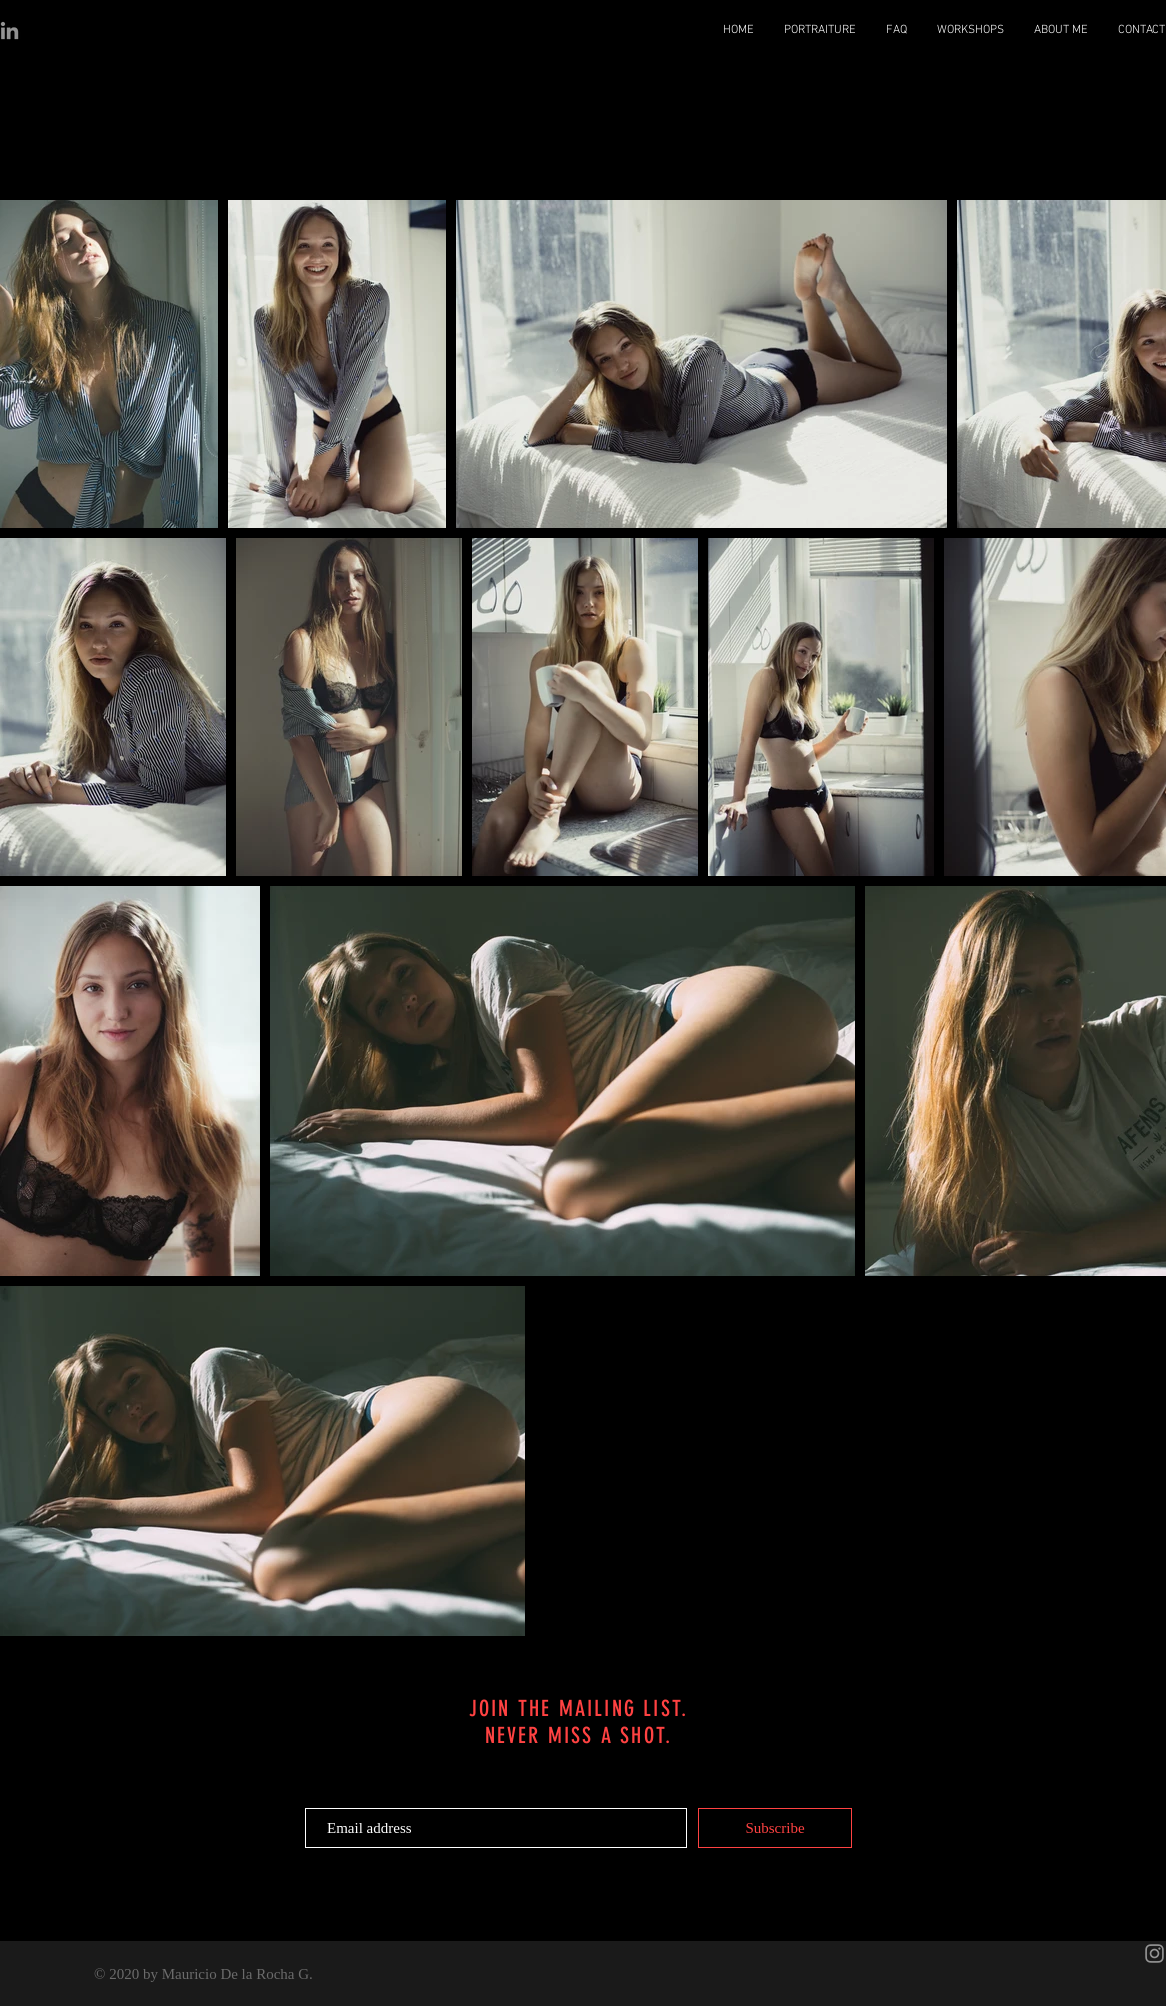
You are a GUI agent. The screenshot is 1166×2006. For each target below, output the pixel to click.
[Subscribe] (775, 1828)
